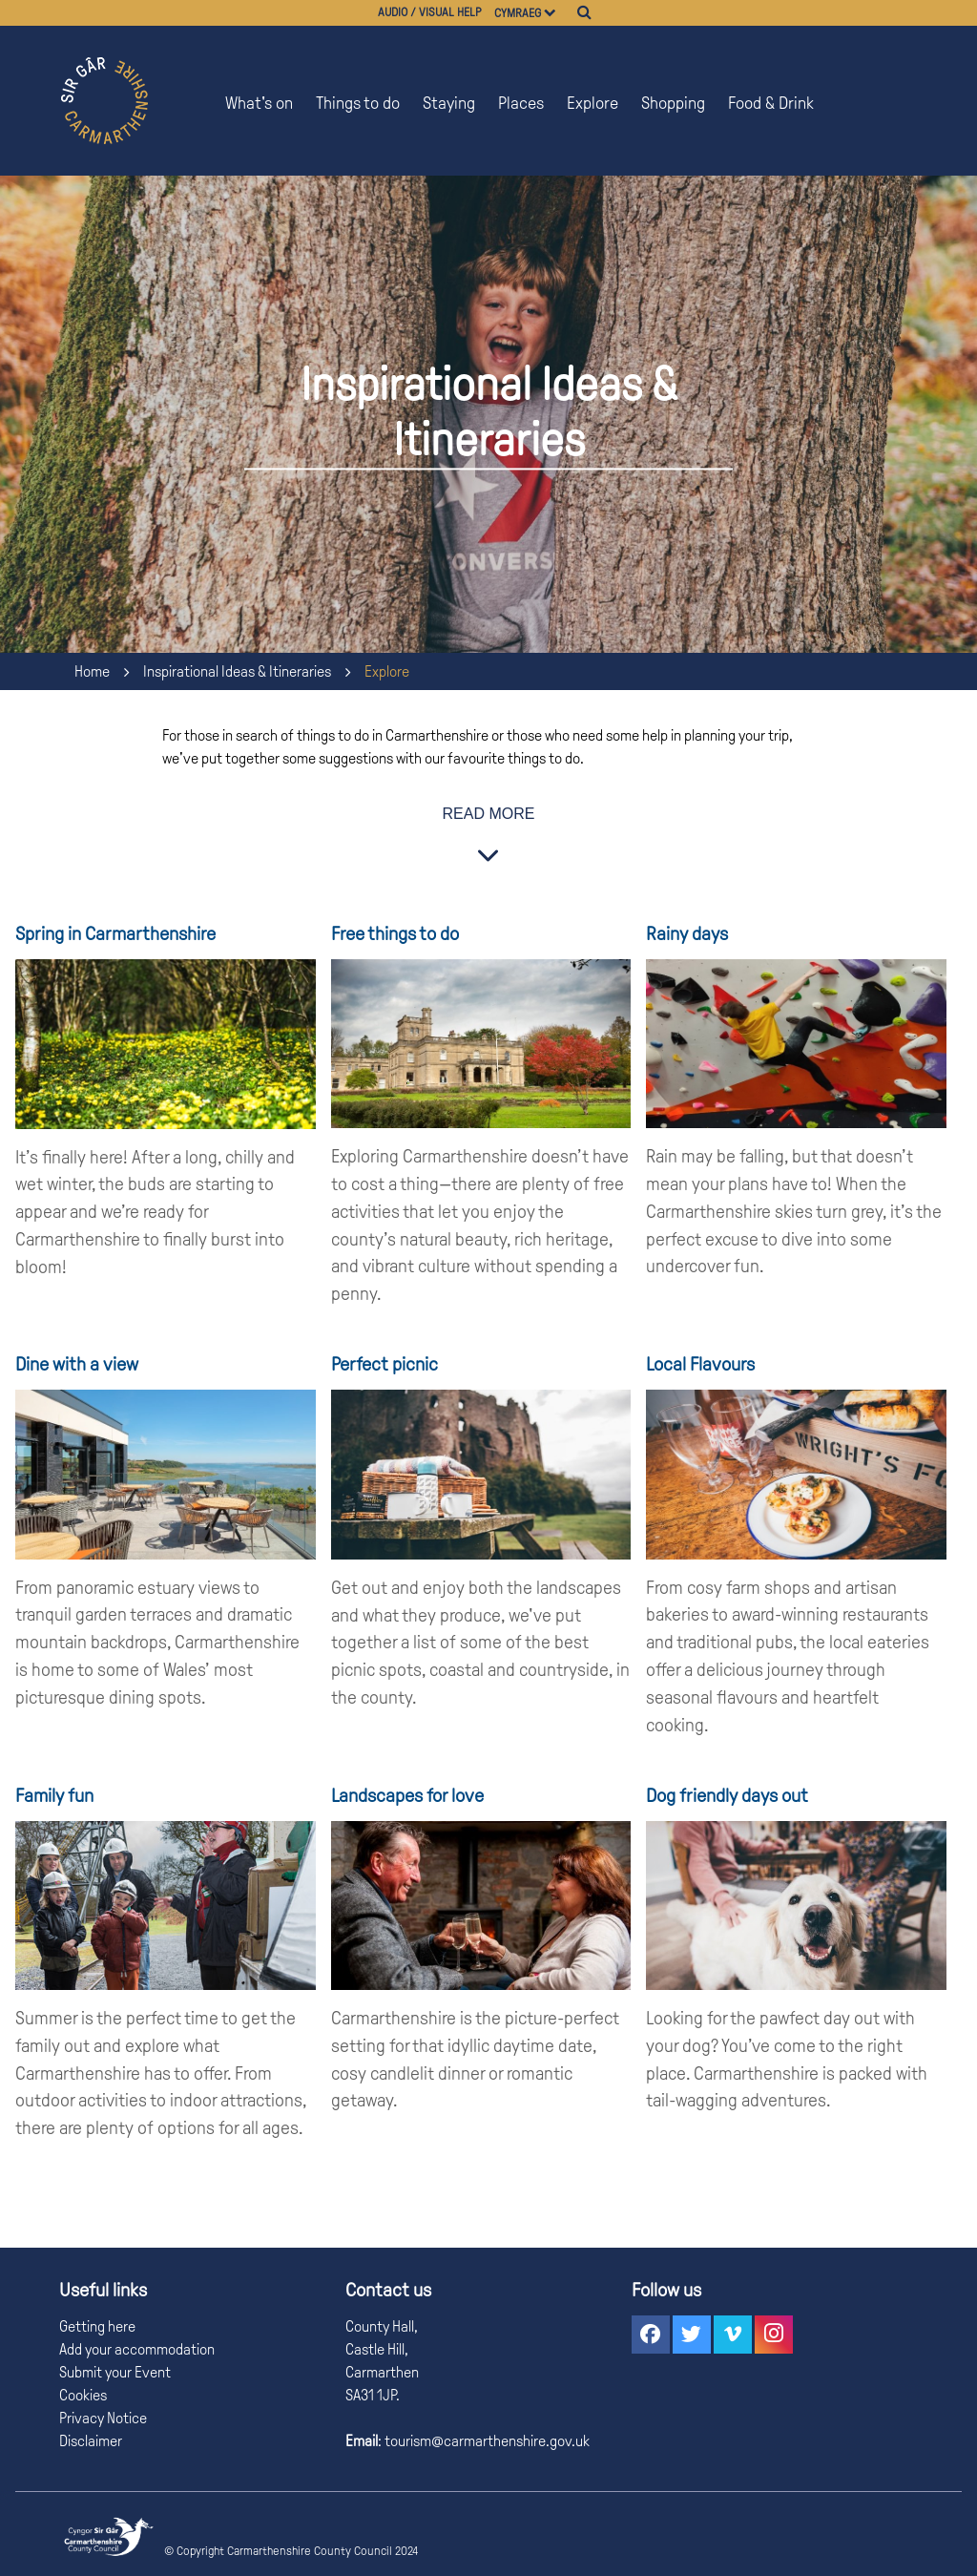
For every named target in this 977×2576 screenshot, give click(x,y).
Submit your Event (115, 2372)
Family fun (54, 1795)
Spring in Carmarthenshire (115, 933)
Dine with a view (76, 1363)
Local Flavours (700, 1363)
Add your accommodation (137, 2349)
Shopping (673, 103)
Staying (449, 103)
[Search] (584, 12)
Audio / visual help (430, 12)
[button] (651, 2334)
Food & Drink (771, 103)
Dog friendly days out (727, 1795)
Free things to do (395, 933)
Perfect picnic (384, 1363)
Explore (592, 103)
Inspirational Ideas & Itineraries (237, 671)
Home (92, 671)
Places (521, 103)
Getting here (97, 2326)
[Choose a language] (559, 13)
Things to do (358, 103)
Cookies (83, 2395)
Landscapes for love (407, 1795)
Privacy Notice (103, 2418)
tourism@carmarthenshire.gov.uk (486, 2441)
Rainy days (687, 933)
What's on (259, 103)
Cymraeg (517, 13)
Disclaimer (90, 2441)
